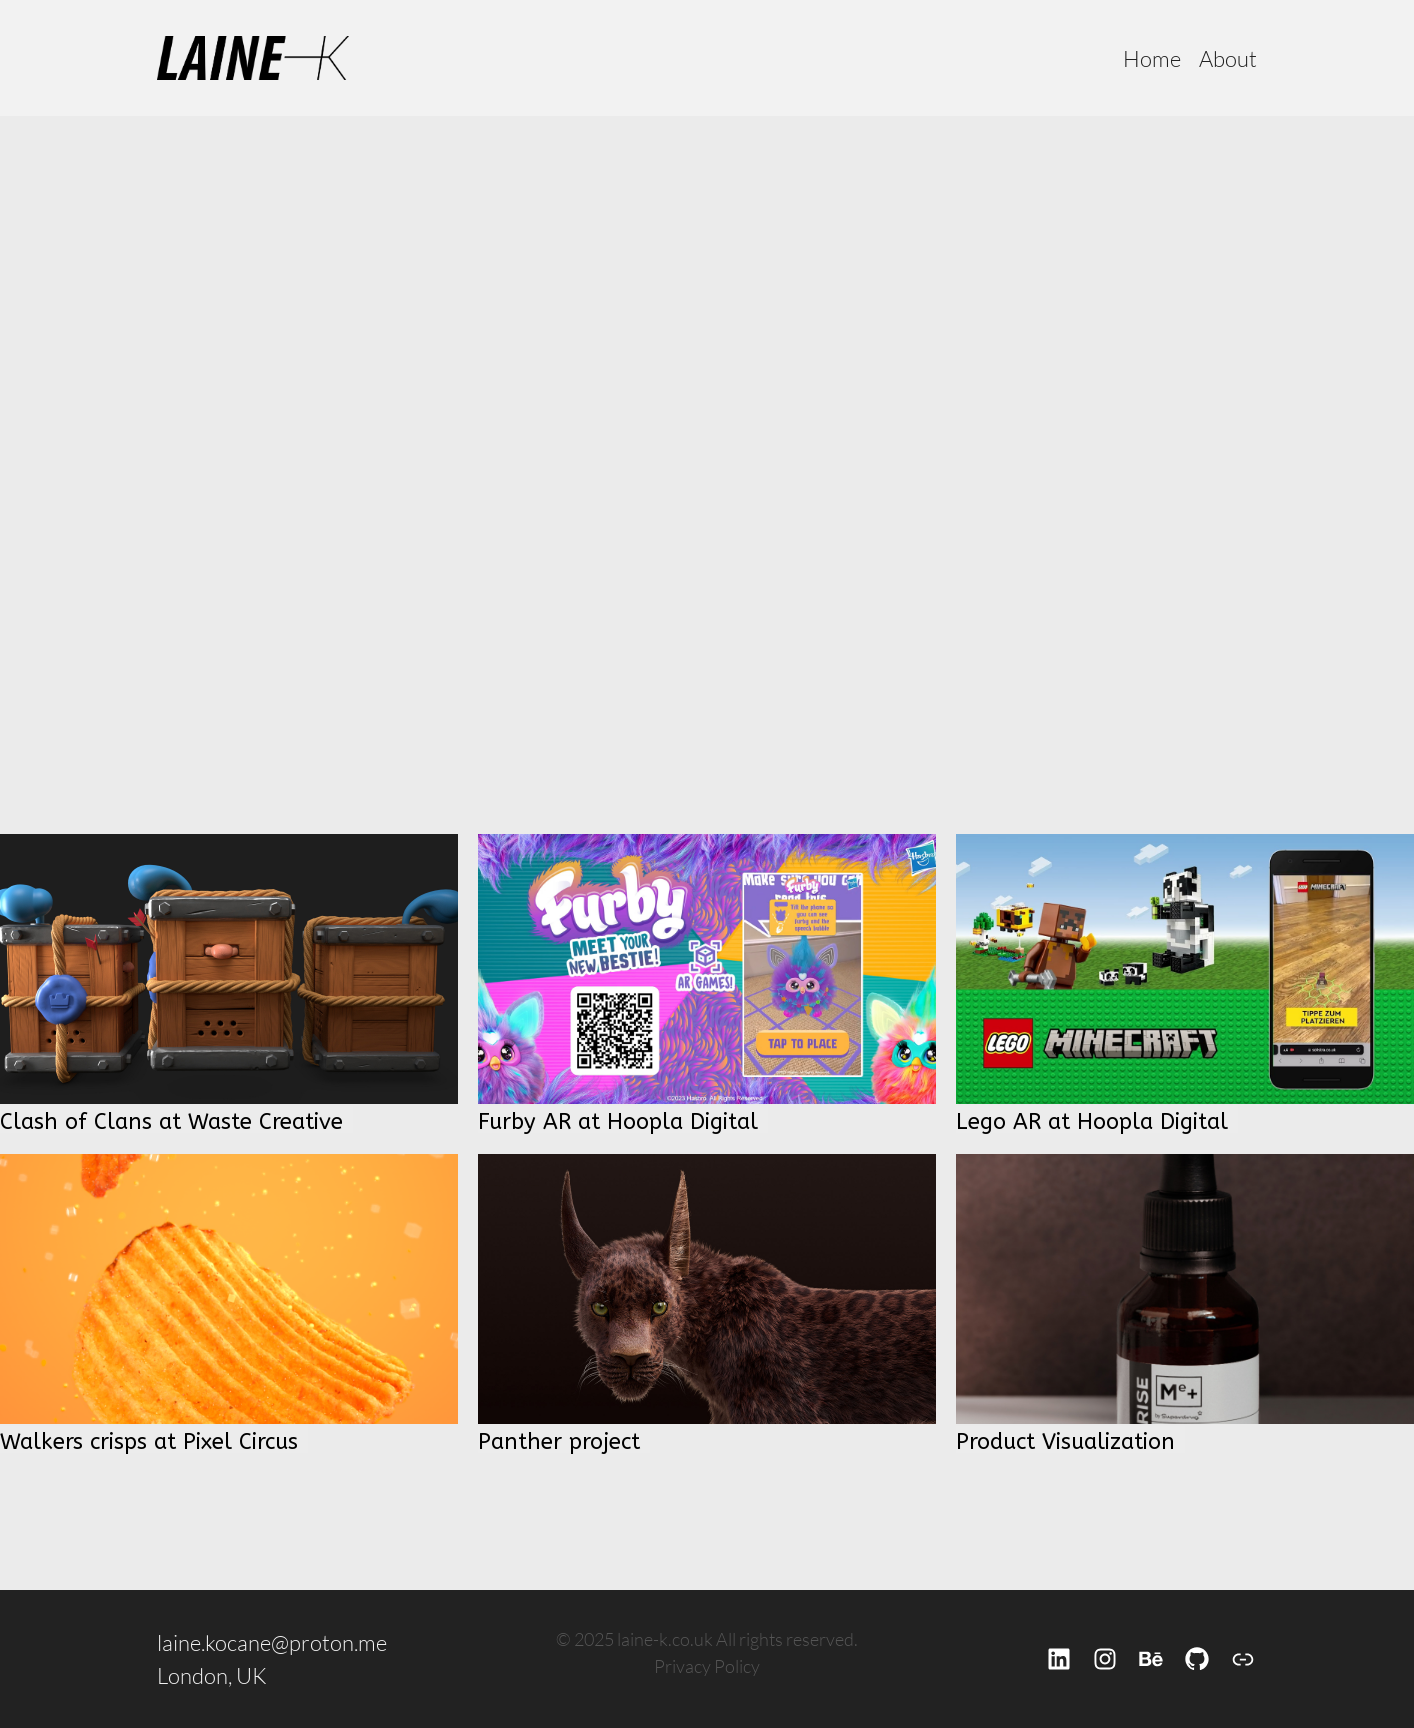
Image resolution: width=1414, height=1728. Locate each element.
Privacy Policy (707, 1666)
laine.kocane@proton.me (272, 1642)
